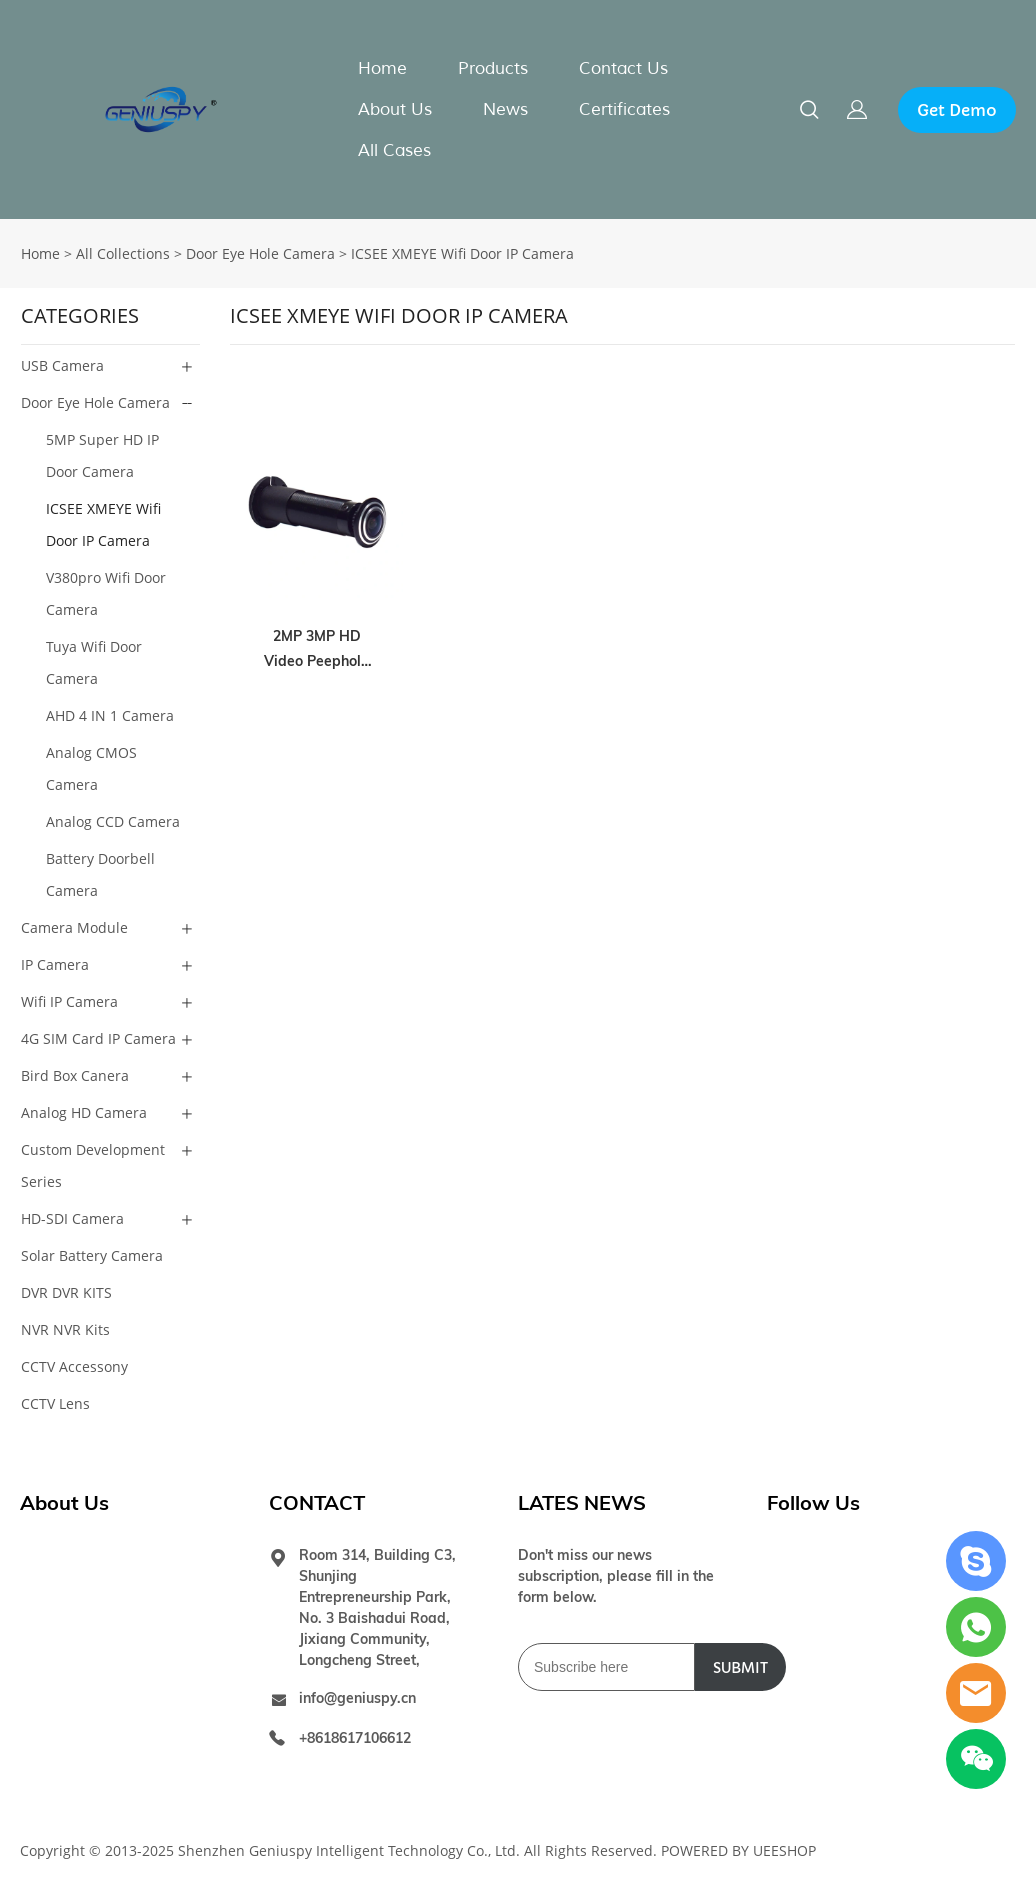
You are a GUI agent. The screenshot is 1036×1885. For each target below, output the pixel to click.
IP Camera (55, 964)
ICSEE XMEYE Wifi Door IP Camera (462, 253)
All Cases (394, 150)
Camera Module (74, 927)
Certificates (624, 109)
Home (382, 68)
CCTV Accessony (74, 1366)
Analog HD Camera (84, 1112)
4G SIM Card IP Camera (98, 1038)
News (505, 109)
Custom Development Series (93, 1165)
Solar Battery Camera (92, 1255)
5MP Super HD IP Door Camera (102, 455)
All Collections (123, 253)
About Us (395, 109)
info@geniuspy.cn (357, 1698)
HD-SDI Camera (72, 1218)
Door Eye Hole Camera (260, 253)
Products (493, 68)
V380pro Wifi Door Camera (106, 593)
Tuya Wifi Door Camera (94, 662)
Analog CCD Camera (113, 821)
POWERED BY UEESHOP (738, 1850)
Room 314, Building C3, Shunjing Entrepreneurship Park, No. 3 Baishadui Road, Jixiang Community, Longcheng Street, (377, 1607)
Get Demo (957, 110)
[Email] (606, 1667)
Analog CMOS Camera (91, 768)
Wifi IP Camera (69, 1001)
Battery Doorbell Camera (100, 874)
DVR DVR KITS (66, 1292)
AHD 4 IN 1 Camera (110, 715)
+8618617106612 (355, 1738)
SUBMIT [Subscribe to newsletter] (740, 1668)
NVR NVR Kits (65, 1329)
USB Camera (62, 365)
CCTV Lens (55, 1403)
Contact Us (623, 68)
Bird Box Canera (75, 1075)
